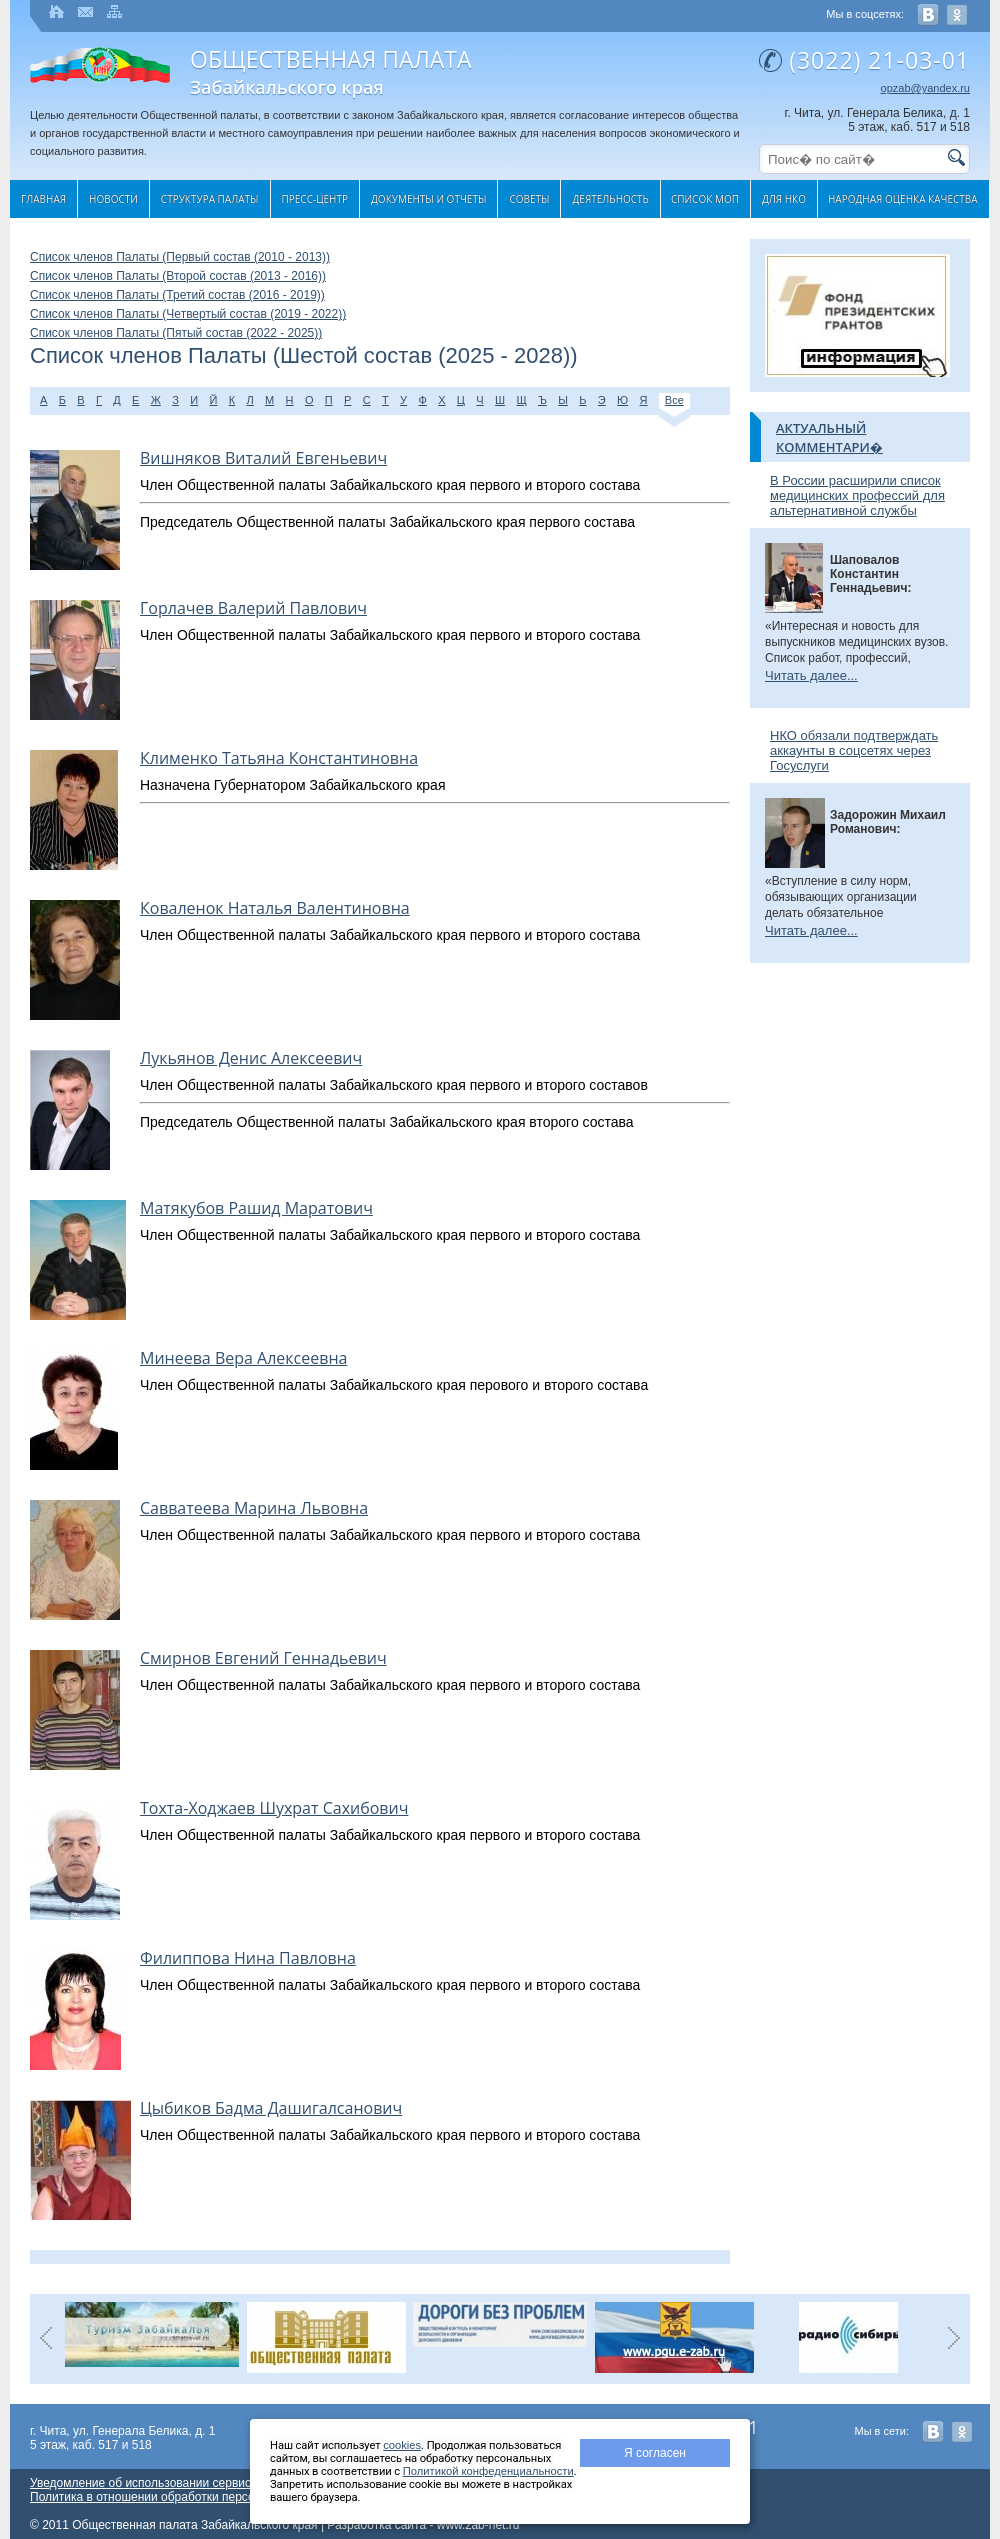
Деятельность (610, 199)
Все (674, 400)
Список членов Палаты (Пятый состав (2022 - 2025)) (176, 333)
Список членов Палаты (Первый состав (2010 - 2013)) (180, 257)
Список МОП (705, 199)
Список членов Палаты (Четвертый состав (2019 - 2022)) (188, 314)
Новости (113, 199)
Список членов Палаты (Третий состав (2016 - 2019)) (177, 295)
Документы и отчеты (428, 199)
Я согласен (655, 2453)
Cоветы (529, 199)
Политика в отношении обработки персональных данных (188, 2497)
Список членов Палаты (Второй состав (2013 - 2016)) (178, 276)
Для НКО (784, 199)
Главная (43, 199)
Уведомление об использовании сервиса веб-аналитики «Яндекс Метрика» (240, 2483)
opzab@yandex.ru (925, 88)
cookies (402, 2445)
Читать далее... (811, 675)
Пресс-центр (315, 199)
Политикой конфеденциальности (488, 2471)
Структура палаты (210, 199)
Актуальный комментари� (829, 437)
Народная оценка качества (903, 199)
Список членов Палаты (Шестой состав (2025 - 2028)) (304, 356)
